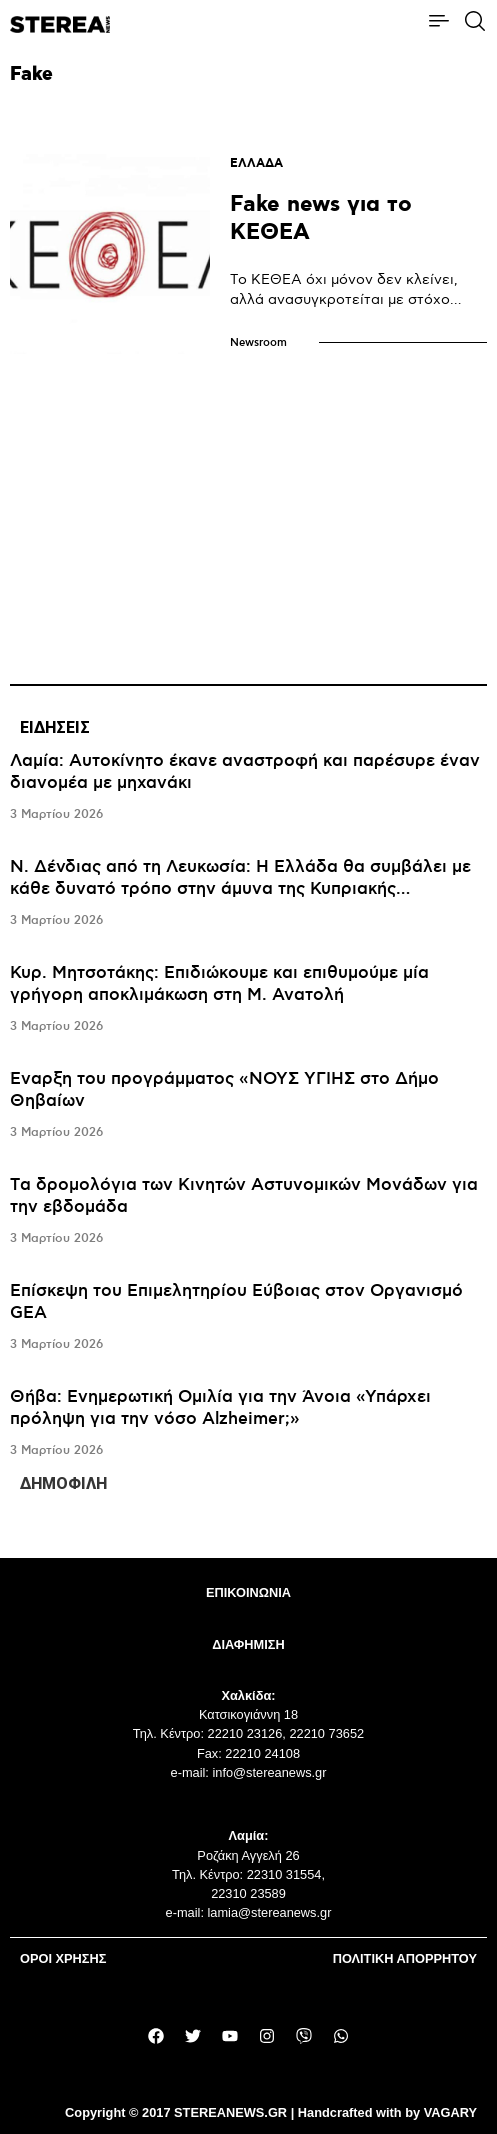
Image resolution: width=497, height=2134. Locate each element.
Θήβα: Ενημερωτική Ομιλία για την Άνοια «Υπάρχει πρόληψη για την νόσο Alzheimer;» (220, 1408)
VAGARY (450, 2112)
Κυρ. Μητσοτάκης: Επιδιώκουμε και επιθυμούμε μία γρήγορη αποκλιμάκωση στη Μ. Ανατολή (219, 984)
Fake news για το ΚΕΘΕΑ (321, 218)
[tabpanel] (248, 1106)
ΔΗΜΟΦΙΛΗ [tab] (63, 1483)
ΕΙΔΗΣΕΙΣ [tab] (55, 727)
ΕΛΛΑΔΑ (256, 163)
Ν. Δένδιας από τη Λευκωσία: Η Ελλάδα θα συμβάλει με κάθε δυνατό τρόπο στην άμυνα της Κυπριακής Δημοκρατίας (240, 889)
